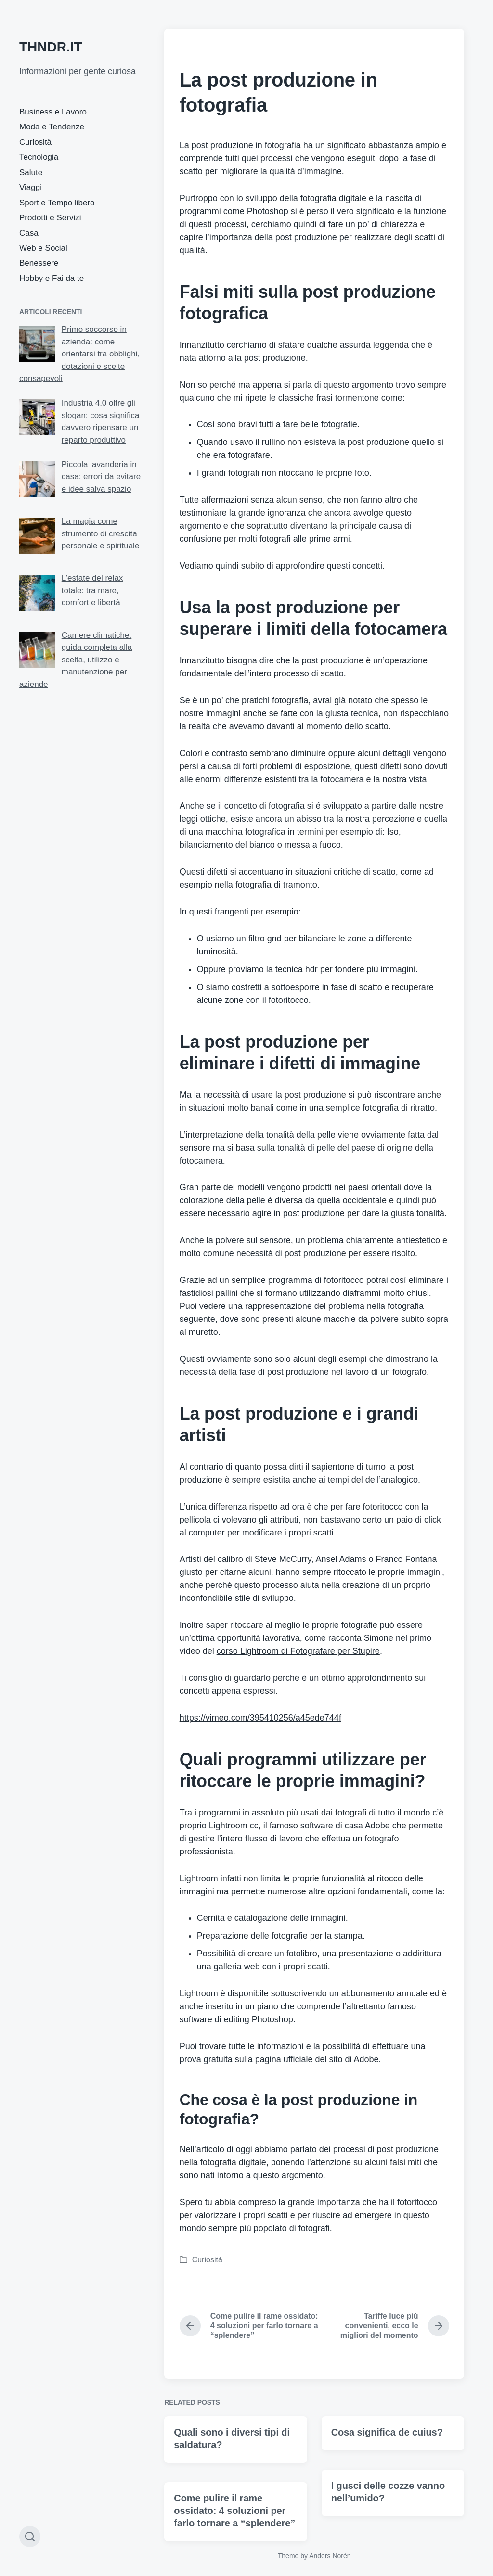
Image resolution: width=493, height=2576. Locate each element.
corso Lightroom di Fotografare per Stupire (298, 1651)
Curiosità (35, 142)
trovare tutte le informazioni (251, 2046)
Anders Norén (329, 2556)
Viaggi (30, 187)
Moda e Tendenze (51, 126)
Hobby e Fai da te (51, 278)
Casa (29, 233)
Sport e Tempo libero (57, 202)
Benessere (38, 262)
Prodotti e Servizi (50, 217)
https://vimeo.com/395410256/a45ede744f (260, 1718)
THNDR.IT (50, 46)
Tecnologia (38, 157)
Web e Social (43, 248)
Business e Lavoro (53, 111)
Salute (30, 172)
